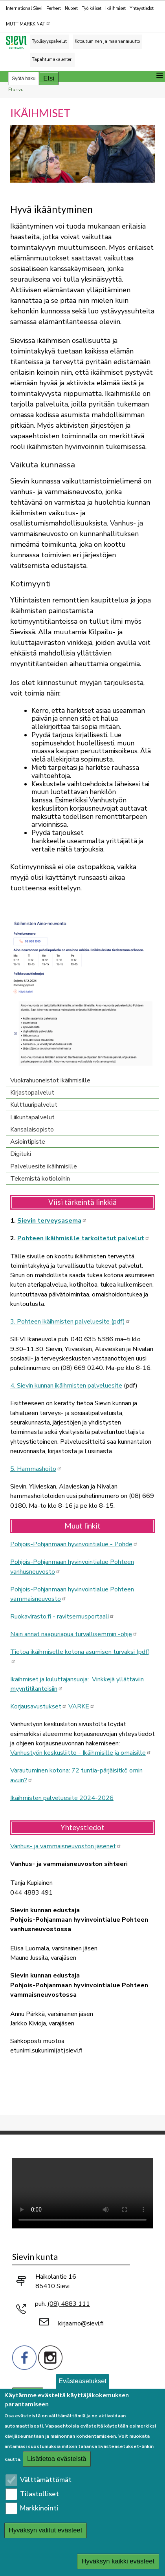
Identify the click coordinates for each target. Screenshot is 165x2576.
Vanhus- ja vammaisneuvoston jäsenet (65, 1846)
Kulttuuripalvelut (33, 1104)
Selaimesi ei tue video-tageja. (82, 2193)
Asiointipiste (27, 1141)
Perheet (53, 8)
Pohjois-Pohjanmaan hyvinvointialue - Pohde (74, 1544)
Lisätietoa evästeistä (56, 2458)
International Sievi (24, 8)
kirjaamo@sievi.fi (81, 2323)
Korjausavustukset (38, 1706)
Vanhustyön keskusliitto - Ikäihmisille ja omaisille (80, 1752)
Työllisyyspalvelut (49, 41)
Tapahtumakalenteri (52, 59)
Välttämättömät (46, 2479)
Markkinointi (39, 2508)
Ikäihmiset (115, 8)
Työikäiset (91, 8)
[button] (82, 153)
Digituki (20, 1154)
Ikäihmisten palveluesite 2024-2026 (62, 1798)
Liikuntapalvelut (32, 1117)
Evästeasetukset (82, 2381)
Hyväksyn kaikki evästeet (117, 2561)
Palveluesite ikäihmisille (43, 1166)
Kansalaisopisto (32, 1129)
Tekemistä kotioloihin (40, 1178)
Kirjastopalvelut (32, 1092)
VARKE (81, 1706)
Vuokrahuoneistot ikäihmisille (50, 1080)
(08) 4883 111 (69, 2304)
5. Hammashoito (36, 1469)
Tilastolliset (39, 2494)
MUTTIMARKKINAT (28, 23)
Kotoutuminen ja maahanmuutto (107, 41)
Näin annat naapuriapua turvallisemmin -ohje (74, 1634)
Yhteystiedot (142, 8)
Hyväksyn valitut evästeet (45, 2530)
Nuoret (71, 8)
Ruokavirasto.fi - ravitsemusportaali (62, 1616)
